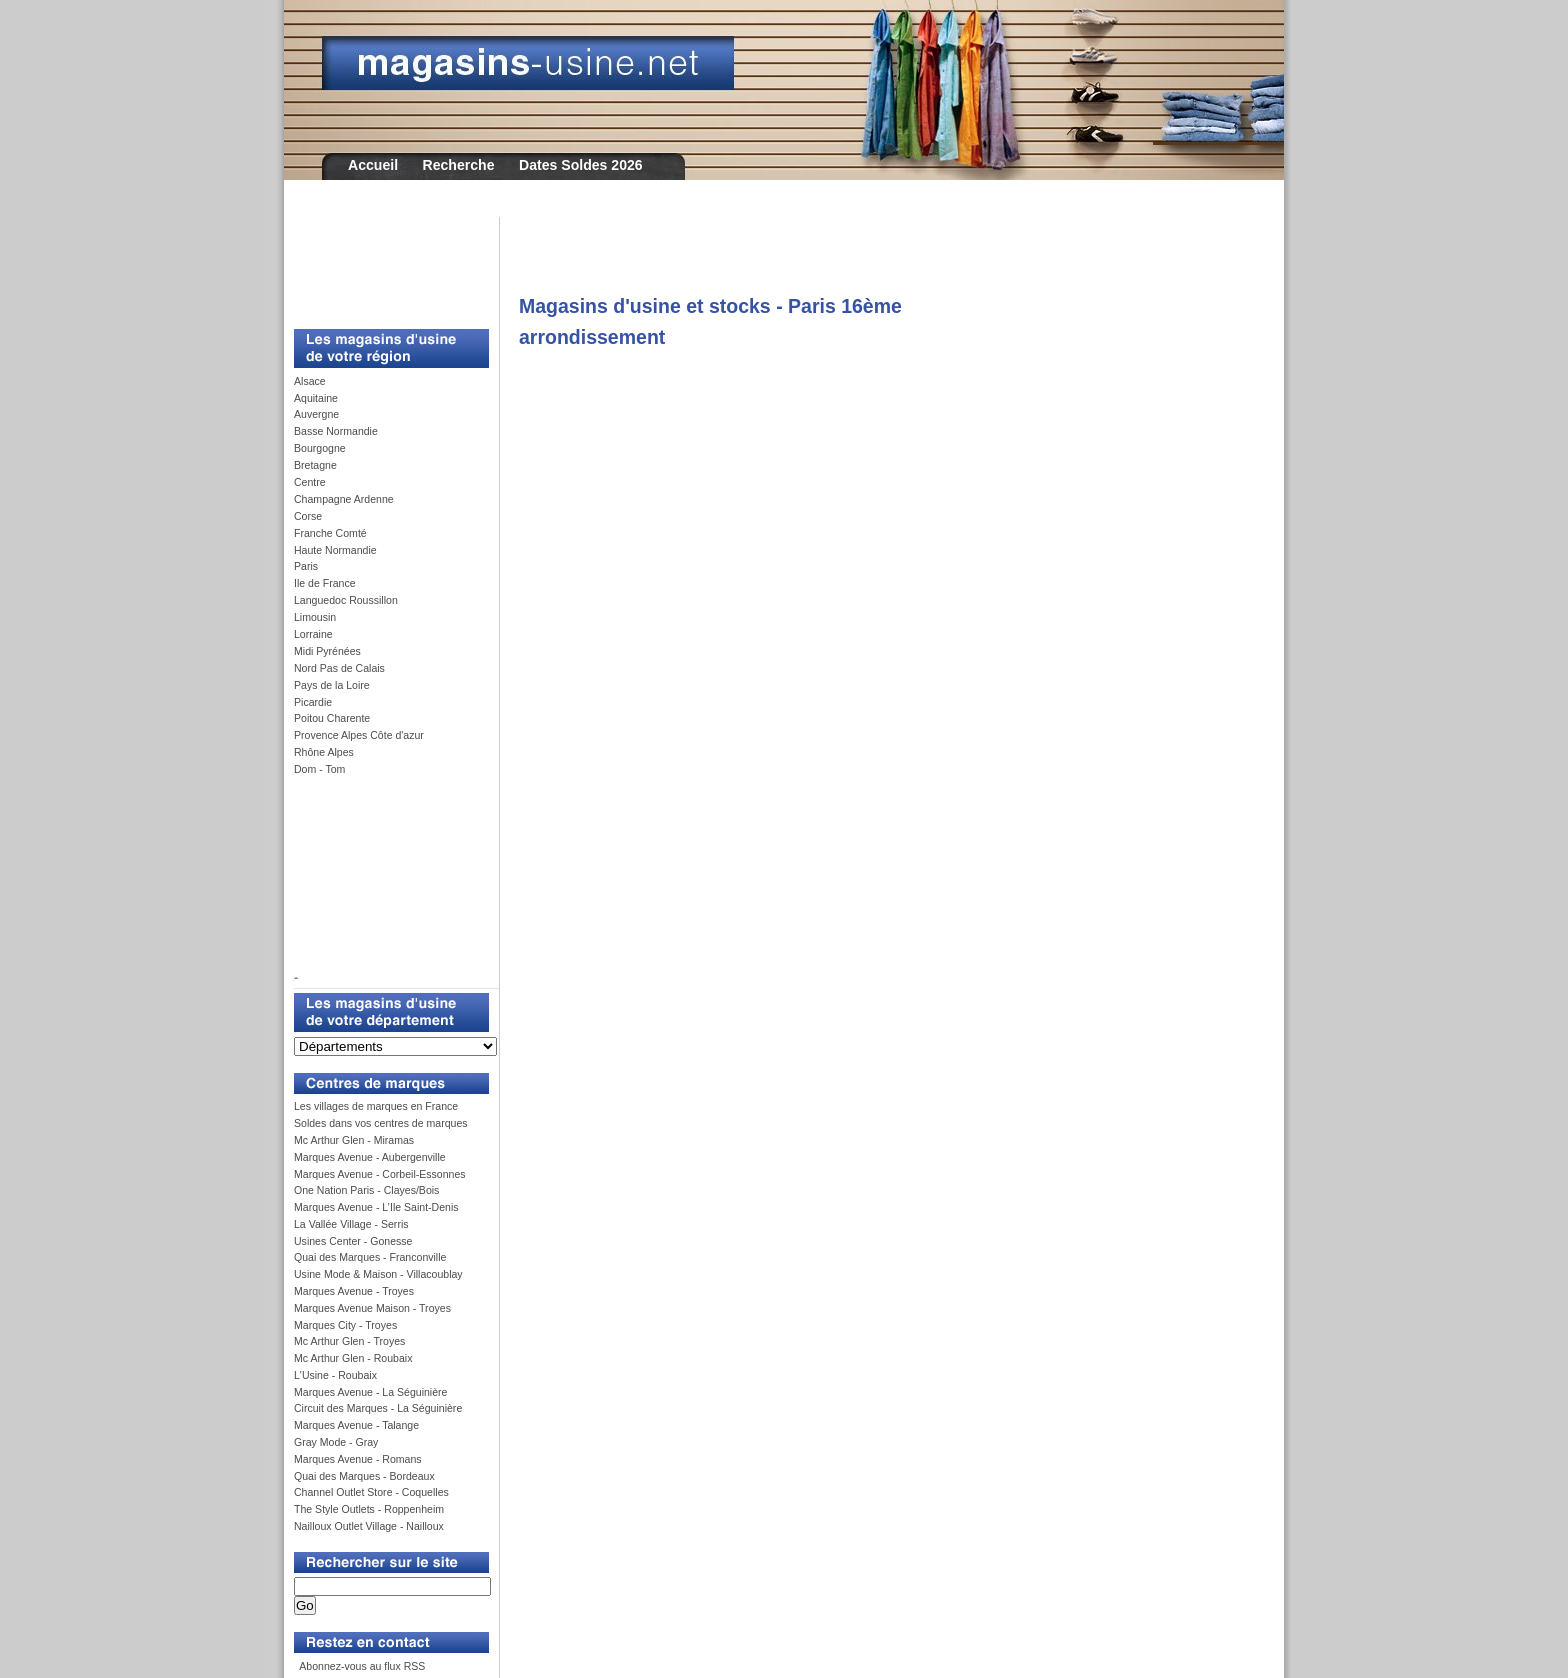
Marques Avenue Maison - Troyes (372, 1308)
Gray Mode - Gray (336, 1442)
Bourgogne (320, 448)
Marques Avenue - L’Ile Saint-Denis (376, 1207)
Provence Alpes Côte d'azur (359, 735)
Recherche (459, 165)
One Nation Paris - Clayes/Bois (366, 1190)
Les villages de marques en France (376, 1106)
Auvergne (316, 414)
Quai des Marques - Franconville (370, 1257)
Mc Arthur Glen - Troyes (349, 1341)
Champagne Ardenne (344, 499)
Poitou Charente (332, 718)
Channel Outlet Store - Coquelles (371, 1492)
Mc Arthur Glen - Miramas (354, 1140)
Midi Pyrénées (327, 651)
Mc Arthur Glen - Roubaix (353, 1358)
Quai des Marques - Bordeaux (364, 1476)
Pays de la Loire (332, 685)
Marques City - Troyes (345, 1325)
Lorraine (313, 634)
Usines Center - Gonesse (353, 1241)
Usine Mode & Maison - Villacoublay (378, 1274)
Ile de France (325, 583)
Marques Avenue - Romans (358, 1459)
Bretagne (315, 465)
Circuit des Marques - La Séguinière (378, 1408)
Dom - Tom (319, 769)
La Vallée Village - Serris (351, 1224)
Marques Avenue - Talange (356, 1425)
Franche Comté (330, 533)
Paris (306, 566)
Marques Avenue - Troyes (354, 1291)
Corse (308, 516)
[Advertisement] (384, 262)
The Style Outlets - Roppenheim (369, 1509)
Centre (310, 482)
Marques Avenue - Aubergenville (370, 1157)
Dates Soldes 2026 (581, 165)
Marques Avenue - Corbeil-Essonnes (380, 1174)
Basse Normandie (336, 431)
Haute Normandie (335, 550)
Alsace (310, 381)
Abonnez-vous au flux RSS (361, 1666)
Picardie (313, 702)
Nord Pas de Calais (339, 668)
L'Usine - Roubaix (335, 1375)
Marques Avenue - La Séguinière (370, 1392)
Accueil (373, 165)
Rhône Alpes (324, 752)
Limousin (315, 617)
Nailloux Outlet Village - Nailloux (369, 1526)
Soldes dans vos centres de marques (381, 1123)
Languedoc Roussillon (346, 600)
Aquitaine (316, 398)
